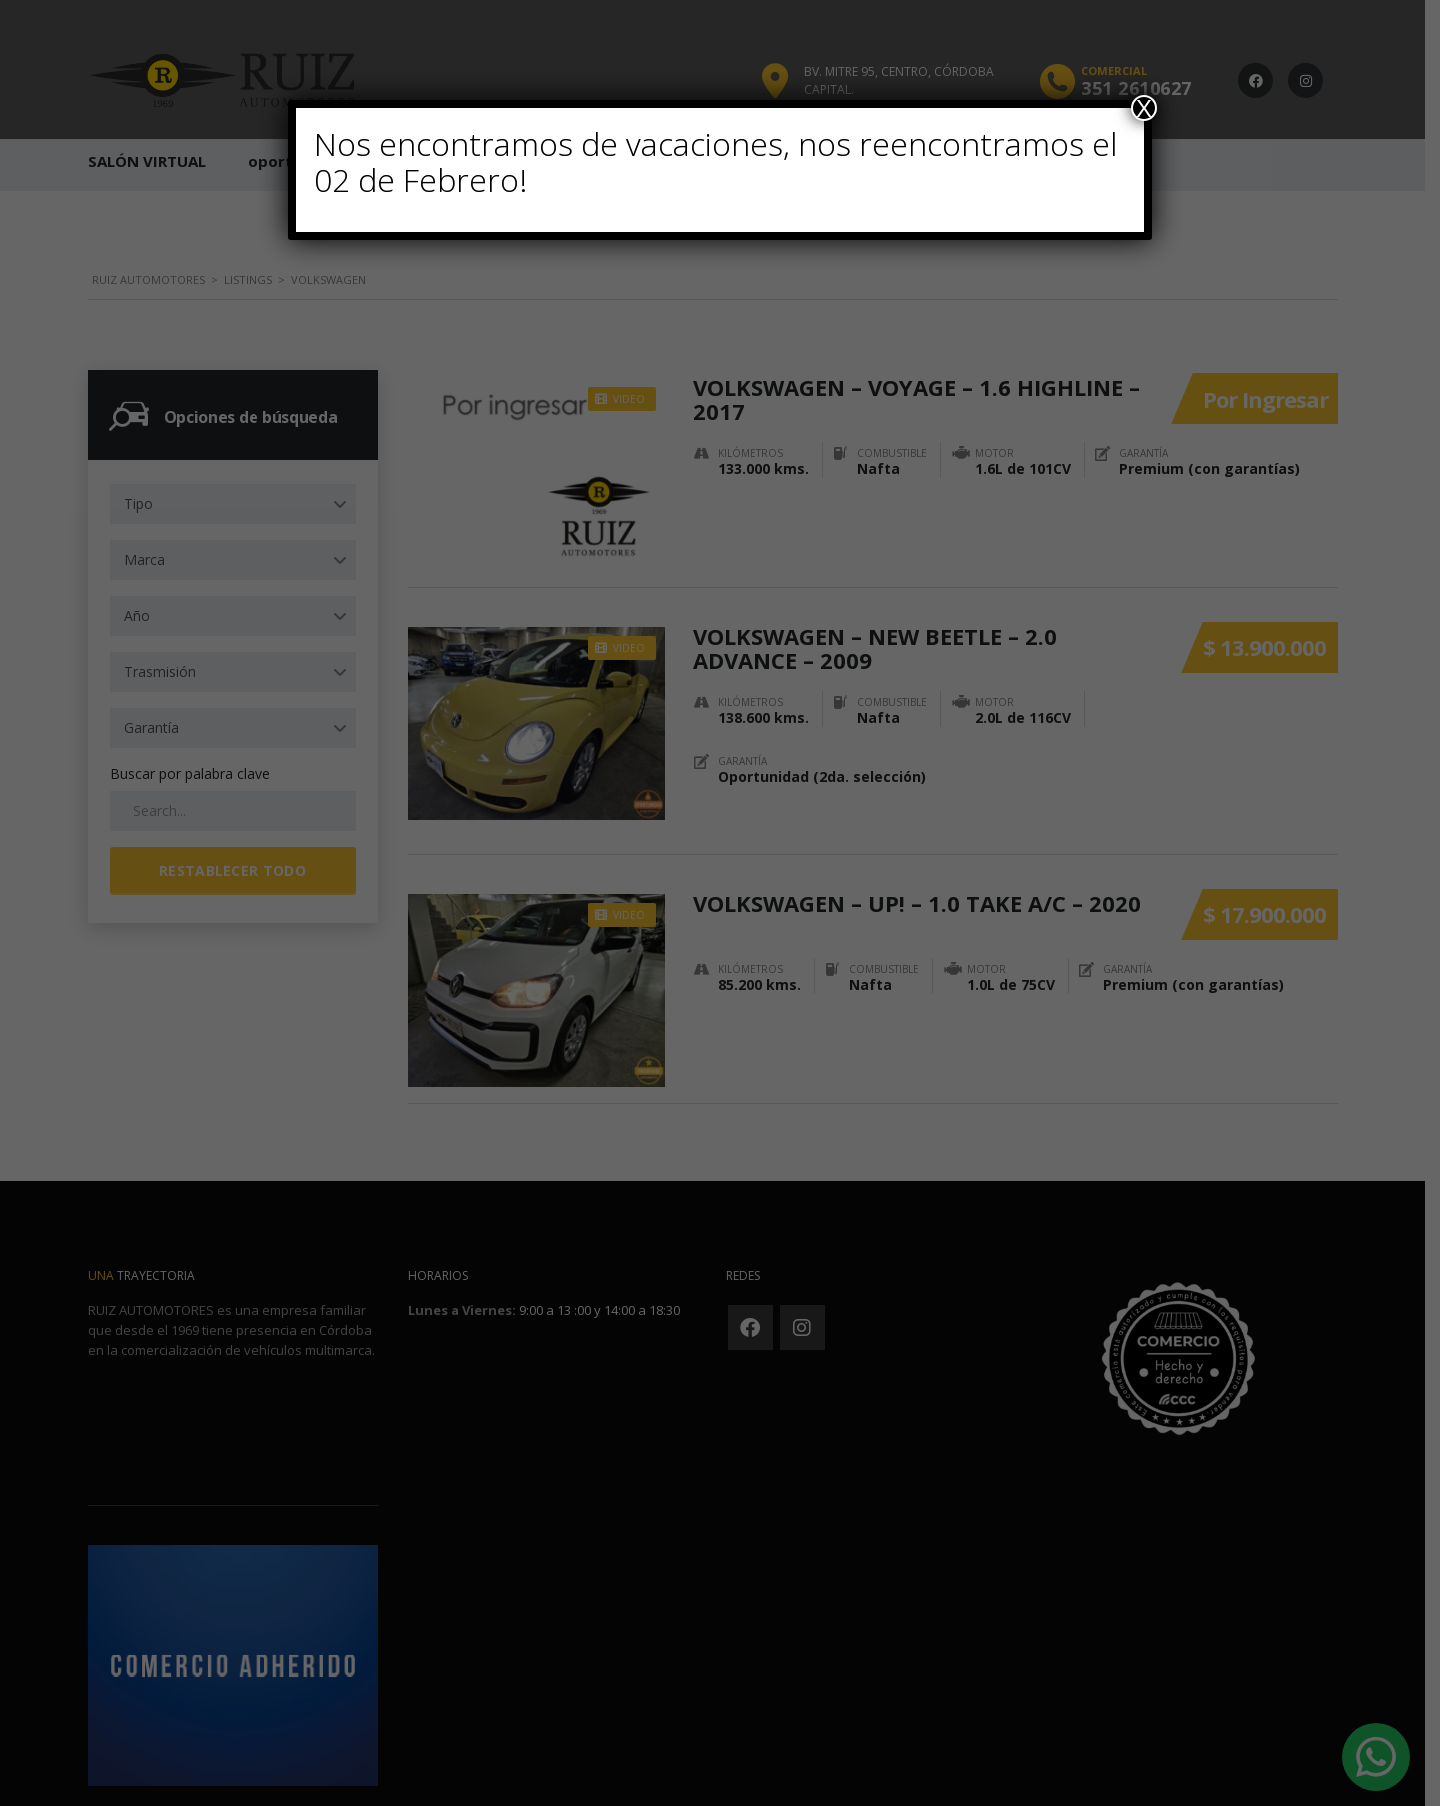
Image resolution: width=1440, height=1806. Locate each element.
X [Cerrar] (1144, 108)
